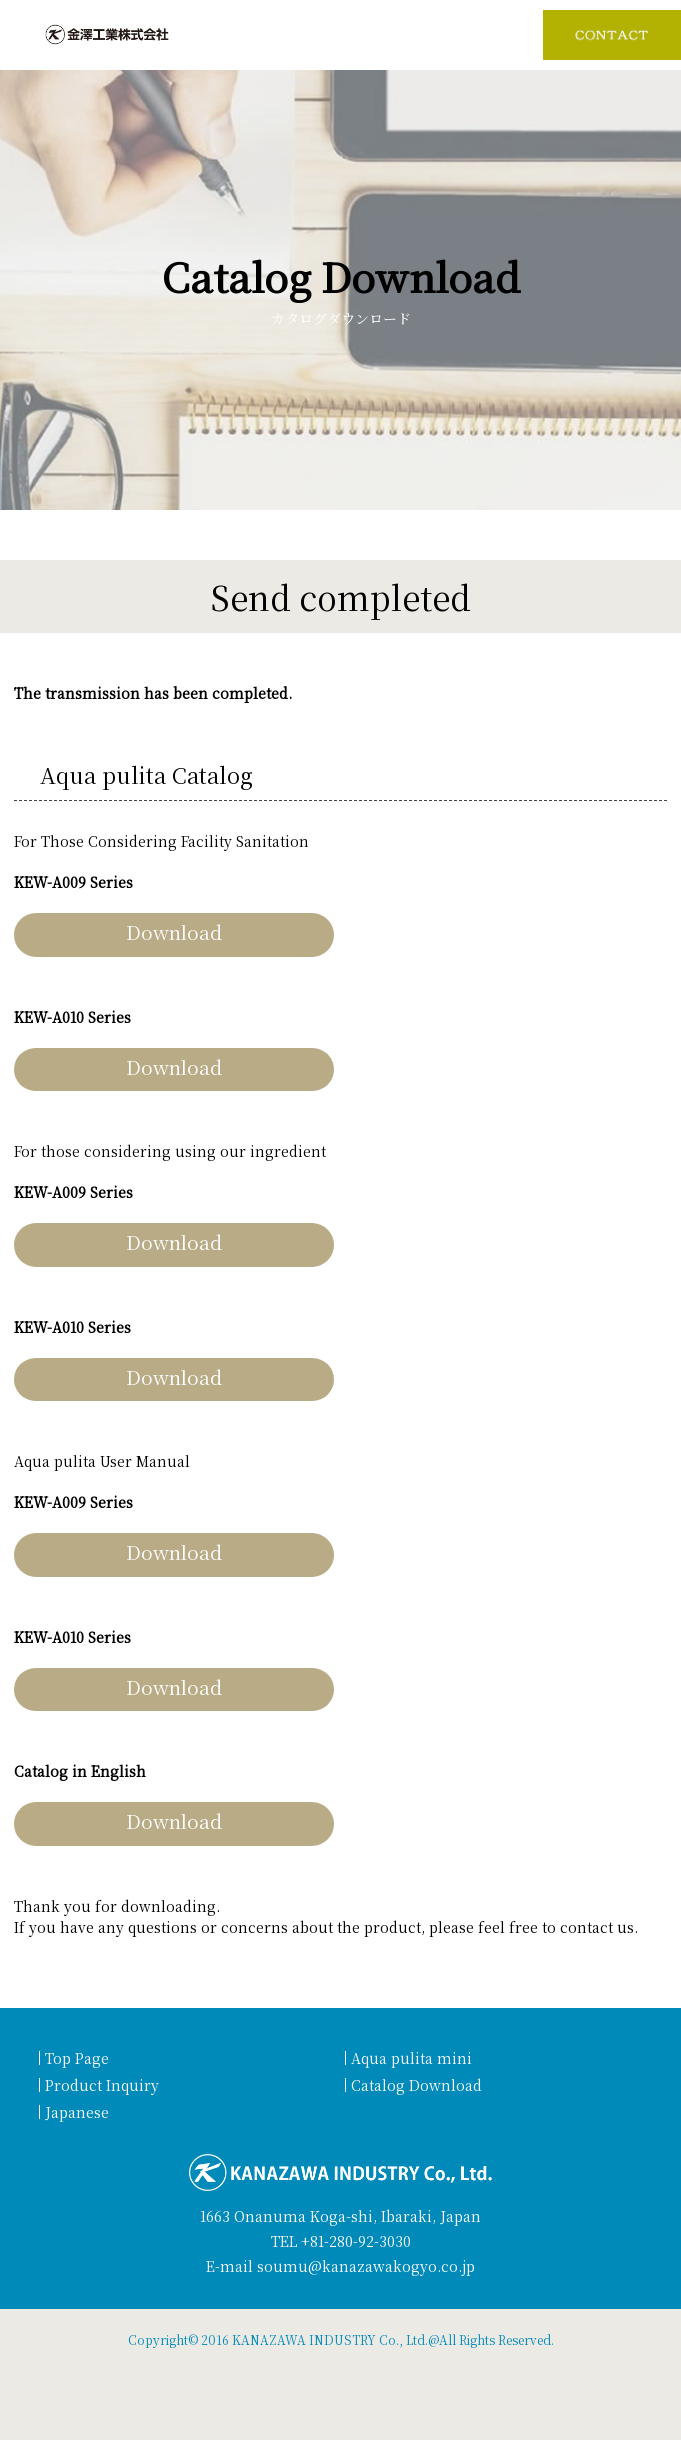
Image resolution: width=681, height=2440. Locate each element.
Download (174, 931)
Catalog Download (416, 2085)
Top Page (77, 2058)
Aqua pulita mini (411, 2058)
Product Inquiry (102, 2085)
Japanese (77, 2112)
